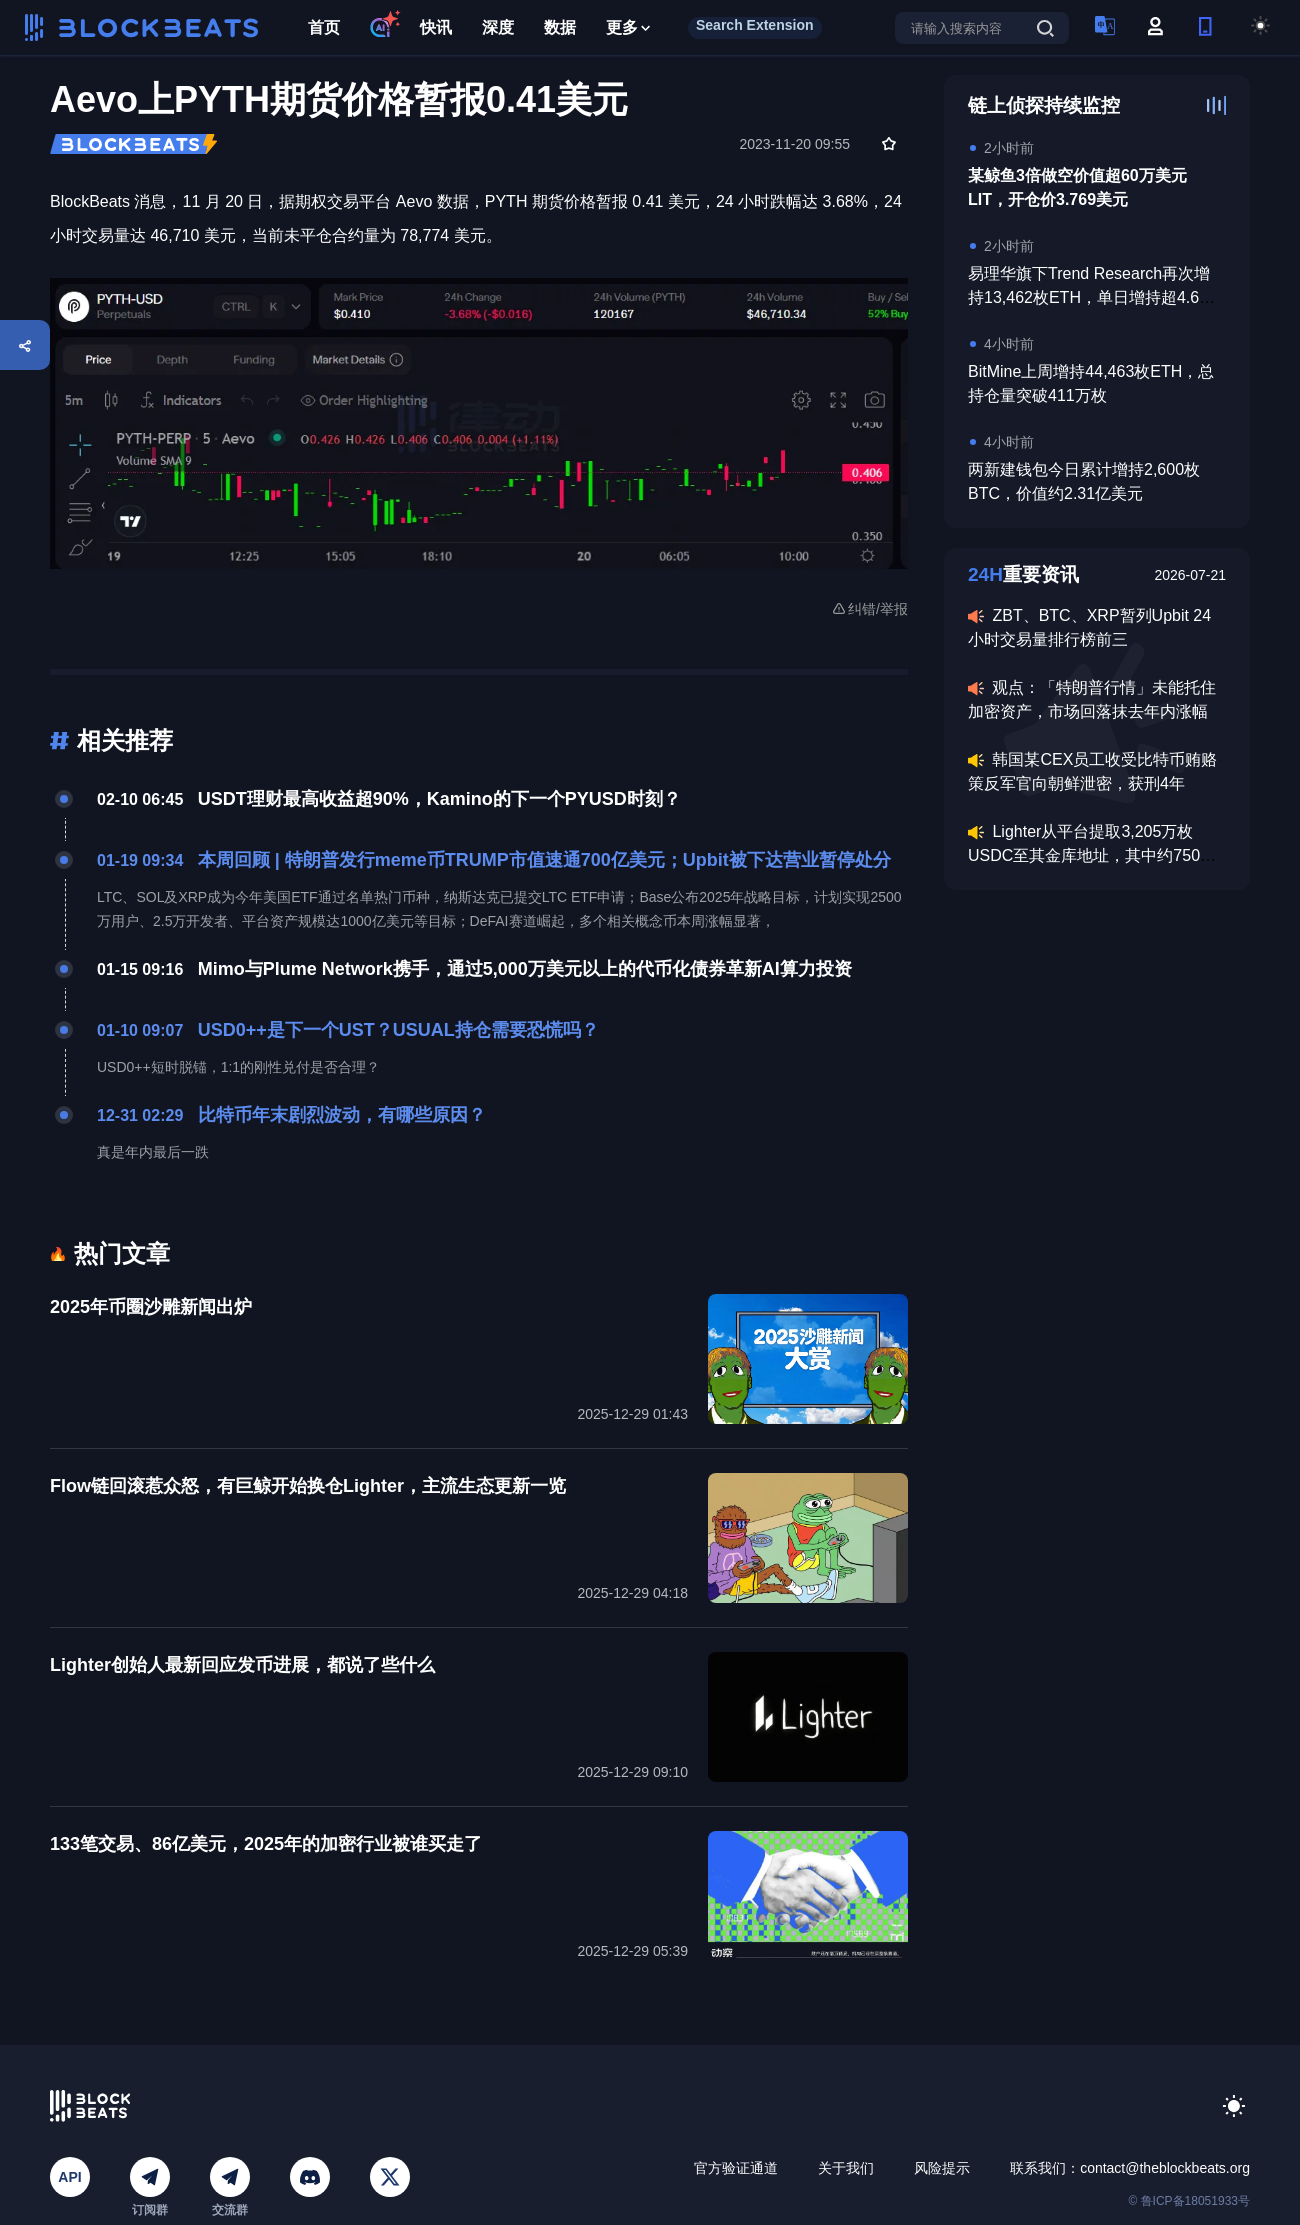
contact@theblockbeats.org (1165, 2168)
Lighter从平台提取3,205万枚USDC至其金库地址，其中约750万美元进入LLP (1092, 855)
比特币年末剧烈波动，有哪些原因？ (342, 1115)
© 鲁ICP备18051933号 (1189, 2201)
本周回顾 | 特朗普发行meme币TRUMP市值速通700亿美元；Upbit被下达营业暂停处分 (544, 860)
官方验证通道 (736, 2168)
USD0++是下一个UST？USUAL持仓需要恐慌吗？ (398, 1030)
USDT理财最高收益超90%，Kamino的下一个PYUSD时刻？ (439, 799)
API (69, 2177)
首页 (324, 27)
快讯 (436, 27)
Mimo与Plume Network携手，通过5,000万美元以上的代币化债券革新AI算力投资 (525, 969)
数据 (560, 27)
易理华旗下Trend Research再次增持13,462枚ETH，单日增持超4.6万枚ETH (1091, 297)
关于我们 (846, 2168)
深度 (498, 27)
